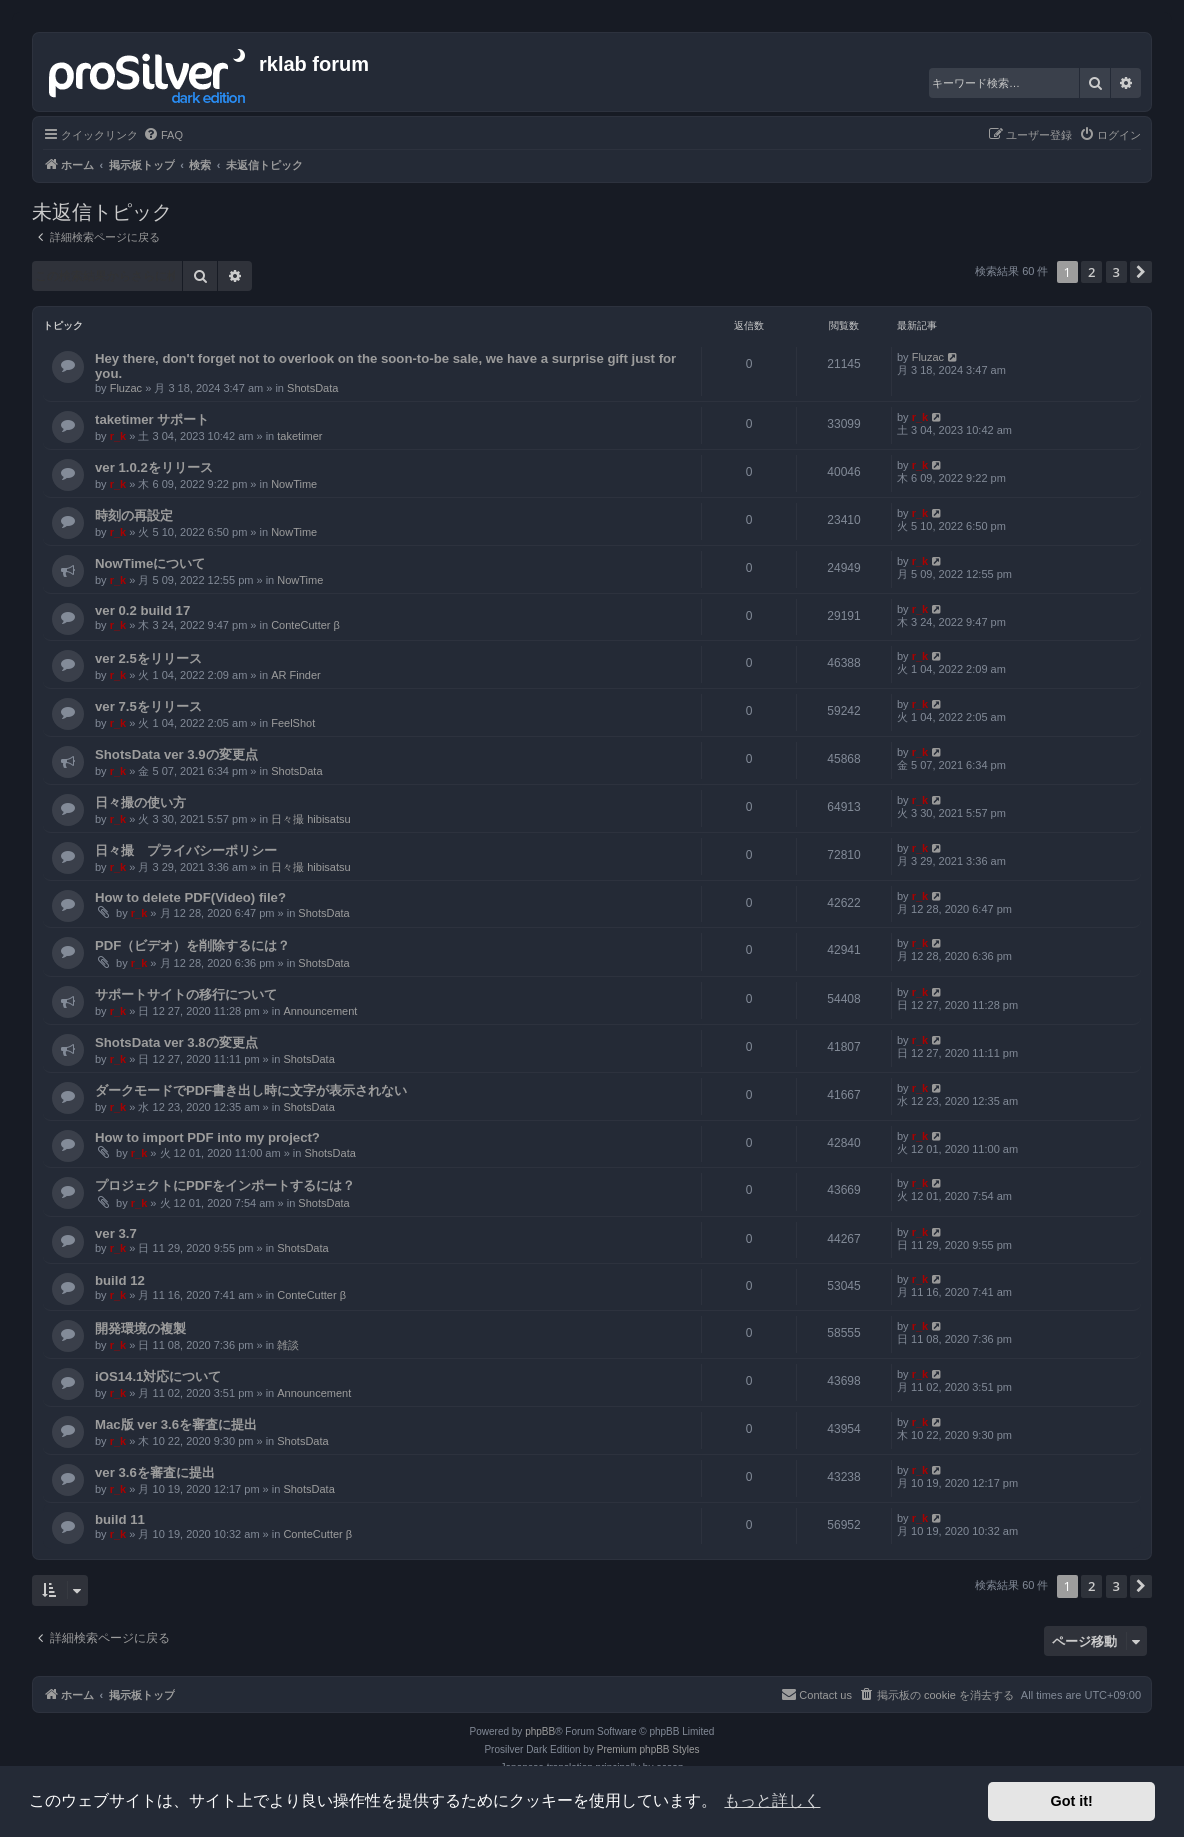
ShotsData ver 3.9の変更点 (176, 754)
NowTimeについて (150, 563)
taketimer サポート (152, 419)
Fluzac (126, 388)
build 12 (120, 1280)
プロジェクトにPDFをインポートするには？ (225, 1185)
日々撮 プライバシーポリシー (186, 850)
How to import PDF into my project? (207, 1137)
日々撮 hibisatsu (310, 819)
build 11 (120, 1519)
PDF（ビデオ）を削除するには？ (192, 945)
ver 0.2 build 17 (142, 610)
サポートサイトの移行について (186, 994)
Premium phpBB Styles (648, 1749)
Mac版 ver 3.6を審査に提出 (176, 1424)
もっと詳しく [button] (772, 1800)
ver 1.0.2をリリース (154, 467)
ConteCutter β (305, 625)
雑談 (288, 1345)
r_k (118, 436)
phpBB (540, 1731)
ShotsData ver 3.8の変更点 (176, 1042)
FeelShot (293, 723)
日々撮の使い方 (140, 802)
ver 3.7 (116, 1233)
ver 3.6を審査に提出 (155, 1472)
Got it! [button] (1072, 1801)
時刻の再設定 (134, 515)
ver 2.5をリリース (148, 658)
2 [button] (1091, 272)
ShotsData (312, 388)
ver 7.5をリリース (148, 706)
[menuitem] (163, 135)
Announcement (320, 1011)
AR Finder (296, 675)
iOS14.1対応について (158, 1376)
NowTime (294, 484)
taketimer (299, 436)
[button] (1141, 272)
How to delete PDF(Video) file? (190, 897)
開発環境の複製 (140, 1328)
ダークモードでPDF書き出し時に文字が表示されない (251, 1090)
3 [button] (1116, 272)
